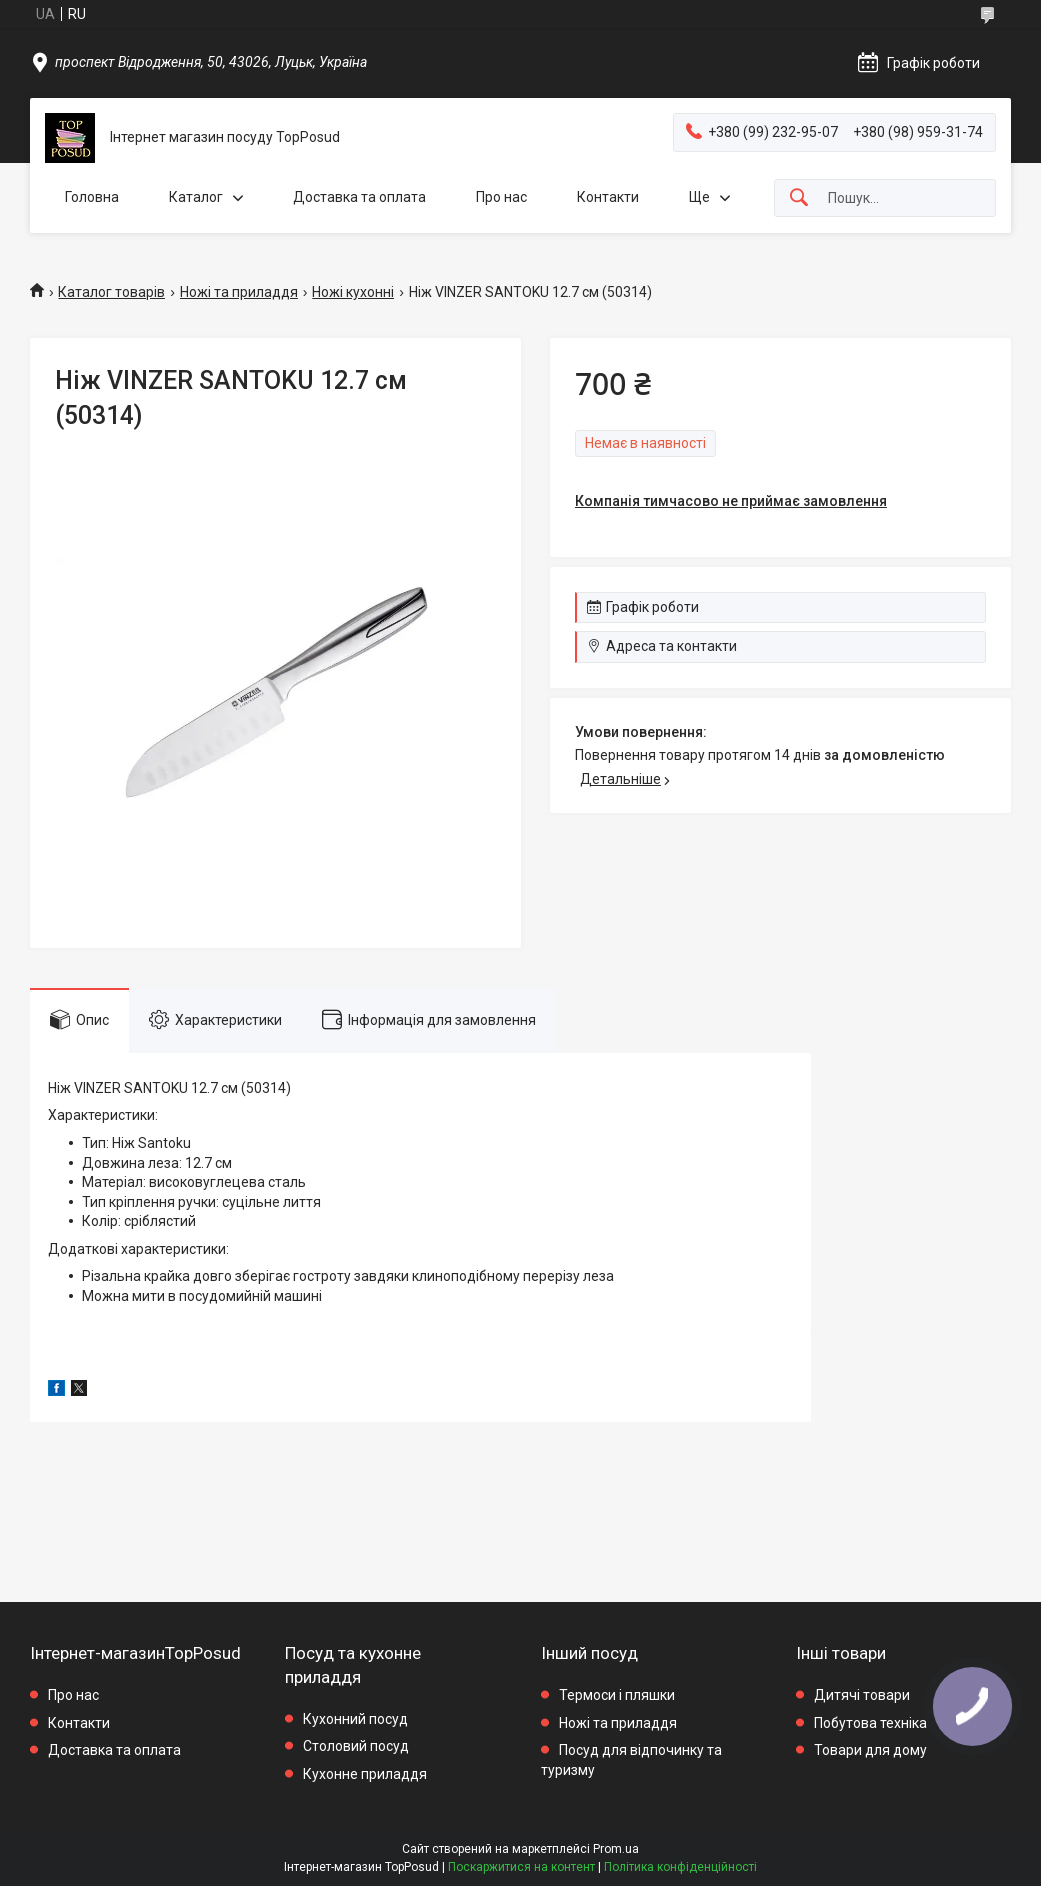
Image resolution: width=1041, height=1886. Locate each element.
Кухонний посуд (355, 1719)
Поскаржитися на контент (521, 1867)
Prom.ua (616, 1849)
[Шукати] (799, 198)
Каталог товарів (111, 292)
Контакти (608, 197)
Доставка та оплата (359, 197)
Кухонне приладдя (365, 1774)
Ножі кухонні (353, 292)
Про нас (501, 197)
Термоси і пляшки (617, 1695)
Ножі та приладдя (239, 292)
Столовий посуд (356, 1746)
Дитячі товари (862, 1695)
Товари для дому (870, 1750)
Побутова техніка (870, 1723)
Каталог (196, 197)
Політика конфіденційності (680, 1867)
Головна (92, 197)
